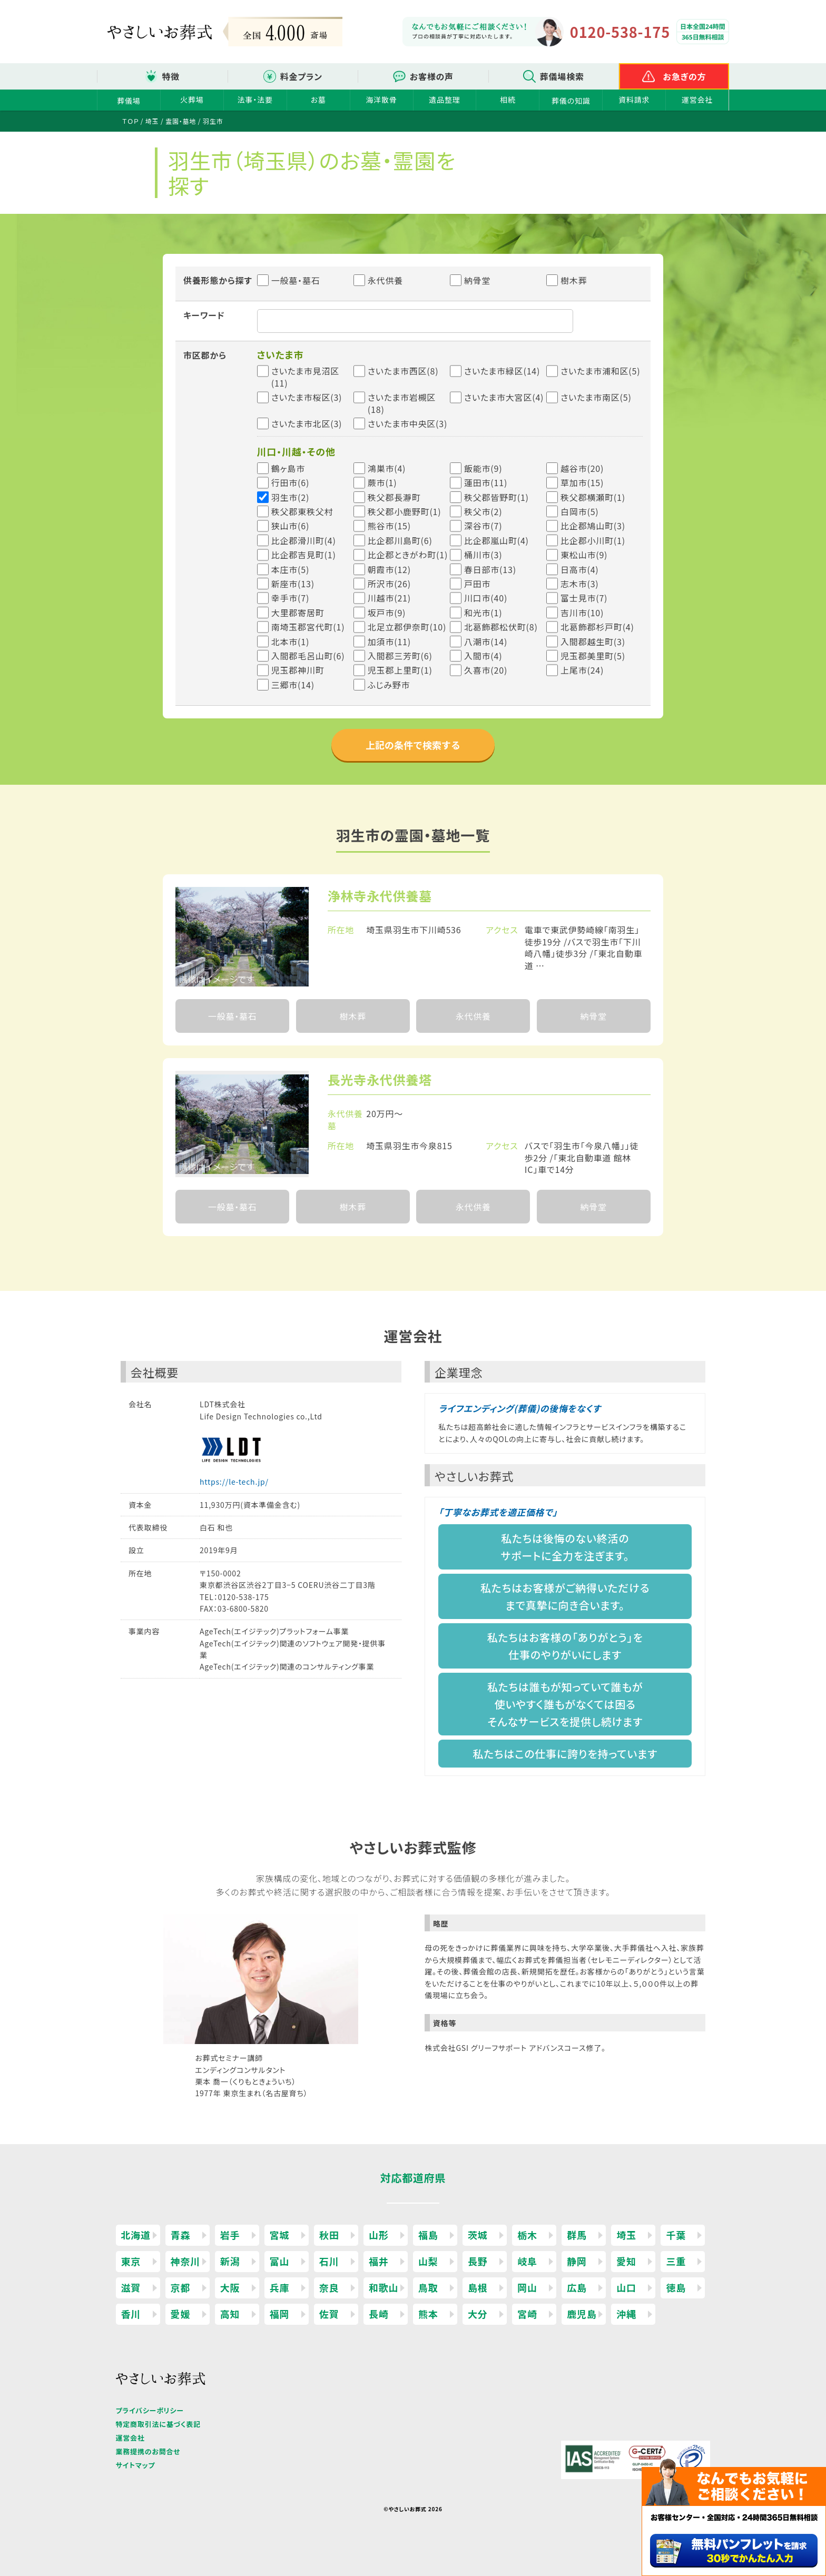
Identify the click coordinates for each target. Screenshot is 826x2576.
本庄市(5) (290, 569)
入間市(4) (483, 656)
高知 (230, 2314)
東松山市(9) (583, 554)
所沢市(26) (389, 583)
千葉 (676, 2235)
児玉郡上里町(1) (400, 670)
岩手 (230, 2235)
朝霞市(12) (389, 569)
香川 (131, 2314)
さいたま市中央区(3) (407, 423)
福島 (428, 2235)
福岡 (280, 2314)
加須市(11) (389, 641)
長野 (478, 2261)
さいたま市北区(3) (306, 423)
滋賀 (131, 2287)
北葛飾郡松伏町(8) (501, 627)
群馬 (577, 2235)
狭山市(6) (290, 525)
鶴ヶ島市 (288, 468)
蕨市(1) (382, 482)
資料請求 (634, 99)
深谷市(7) (483, 525)
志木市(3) (579, 583)
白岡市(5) (579, 511)
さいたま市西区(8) (403, 371)
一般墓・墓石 (288, 280)
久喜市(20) (485, 670)
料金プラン (301, 76)
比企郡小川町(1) (592, 540)
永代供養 (378, 280)
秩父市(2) (483, 511)
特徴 (171, 76)
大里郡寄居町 (297, 612)
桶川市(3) (483, 554)
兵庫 (280, 2287)
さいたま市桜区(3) (306, 397)
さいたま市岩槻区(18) (402, 403)
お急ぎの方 (684, 76)
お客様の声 (432, 76)
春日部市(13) (490, 569)
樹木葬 (566, 280)
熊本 (428, 2314)
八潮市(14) (485, 641)
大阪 (230, 2287)
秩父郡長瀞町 (394, 497)
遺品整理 (444, 99)
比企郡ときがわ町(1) (408, 554)
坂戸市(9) (387, 612)
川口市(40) (485, 598)
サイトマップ (135, 2465)
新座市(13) (292, 583)
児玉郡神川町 (297, 670)
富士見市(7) (583, 598)
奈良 (329, 2287)
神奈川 (185, 2261)
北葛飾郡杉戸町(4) (597, 627)
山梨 (428, 2261)
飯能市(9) (483, 468)
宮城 (280, 2235)
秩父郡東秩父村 (302, 511)
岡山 (527, 2287)
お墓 (318, 99)
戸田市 (477, 583)
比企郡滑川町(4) (303, 540)
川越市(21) (389, 598)
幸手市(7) (290, 598)
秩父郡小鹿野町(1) (404, 511)
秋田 (329, 2235)
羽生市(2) (290, 497)
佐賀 (329, 2314)
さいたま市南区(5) (596, 397)
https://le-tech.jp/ (234, 1481)
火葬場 (191, 99)
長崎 (379, 2314)
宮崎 (527, 2314)
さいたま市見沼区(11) (305, 377)
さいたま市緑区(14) (502, 371)
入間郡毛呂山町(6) (308, 656)
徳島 (676, 2287)
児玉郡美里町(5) (592, 656)
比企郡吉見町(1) (303, 554)
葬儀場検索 (562, 76)
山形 (379, 2235)
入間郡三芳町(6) (400, 656)
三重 (676, 2261)
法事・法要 (255, 99)
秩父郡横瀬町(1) (592, 497)
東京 (131, 2261)
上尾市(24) (582, 670)
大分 (478, 2314)
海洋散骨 (381, 99)
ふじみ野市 (389, 684)
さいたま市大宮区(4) (504, 397)
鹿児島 (581, 2314)
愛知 (626, 2261)
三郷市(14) (292, 684)
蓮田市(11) (485, 482)
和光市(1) (483, 612)
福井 (379, 2261)
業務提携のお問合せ (148, 2451)
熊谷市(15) (389, 525)
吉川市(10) (582, 612)
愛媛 (181, 2314)
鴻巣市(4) (387, 468)
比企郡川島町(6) (400, 540)
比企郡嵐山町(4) (496, 540)
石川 (329, 2261)
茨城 (478, 2235)
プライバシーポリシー (150, 2410)
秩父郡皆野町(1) (496, 497)
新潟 (230, 2261)
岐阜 (527, 2261)
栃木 (527, 2235)
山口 (626, 2287)
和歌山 (383, 2287)
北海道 (136, 2235)
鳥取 (428, 2287)
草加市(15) (582, 482)
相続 (508, 99)
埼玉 (626, 2235)
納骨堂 (470, 280)
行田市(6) (290, 482)
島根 (478, 2287)
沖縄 (626, 2314)
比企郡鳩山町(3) (592, 525)
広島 (577, 2287)
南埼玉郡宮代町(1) (308, 627)
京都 (181, 2287)
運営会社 (697, 99)
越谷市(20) (582, 468)
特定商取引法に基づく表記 (158, 2424)
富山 (280, 2261)
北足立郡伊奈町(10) (407, 627)
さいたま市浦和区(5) (600, 371)
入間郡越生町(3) (592, 641)
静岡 (577, 2261)
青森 (181, 2235)
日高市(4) (579, 569)
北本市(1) (290, 641)
